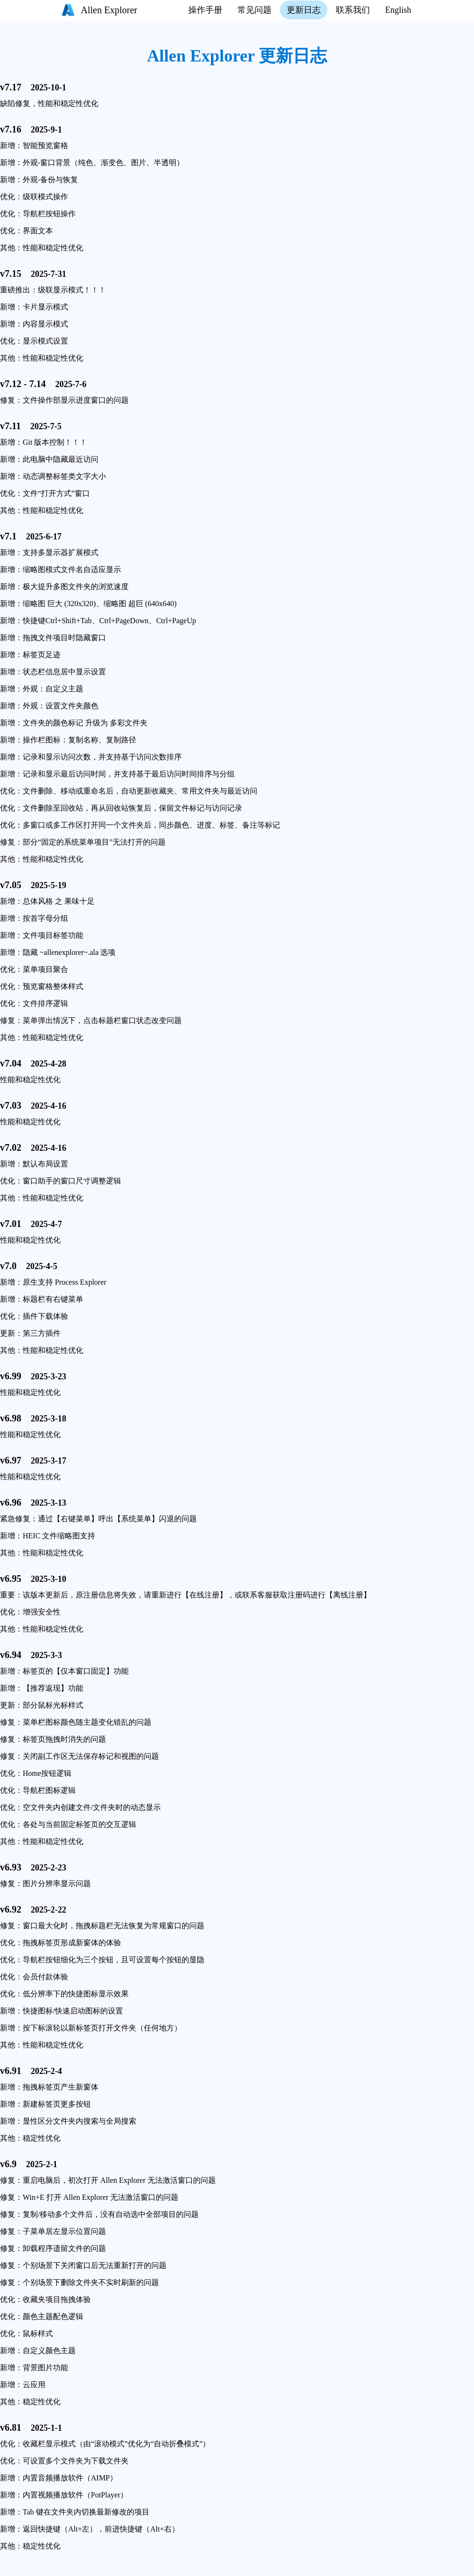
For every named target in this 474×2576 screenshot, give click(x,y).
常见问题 (254, 10)
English (398, 10)
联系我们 (353, 10)
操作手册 (205, 10)
